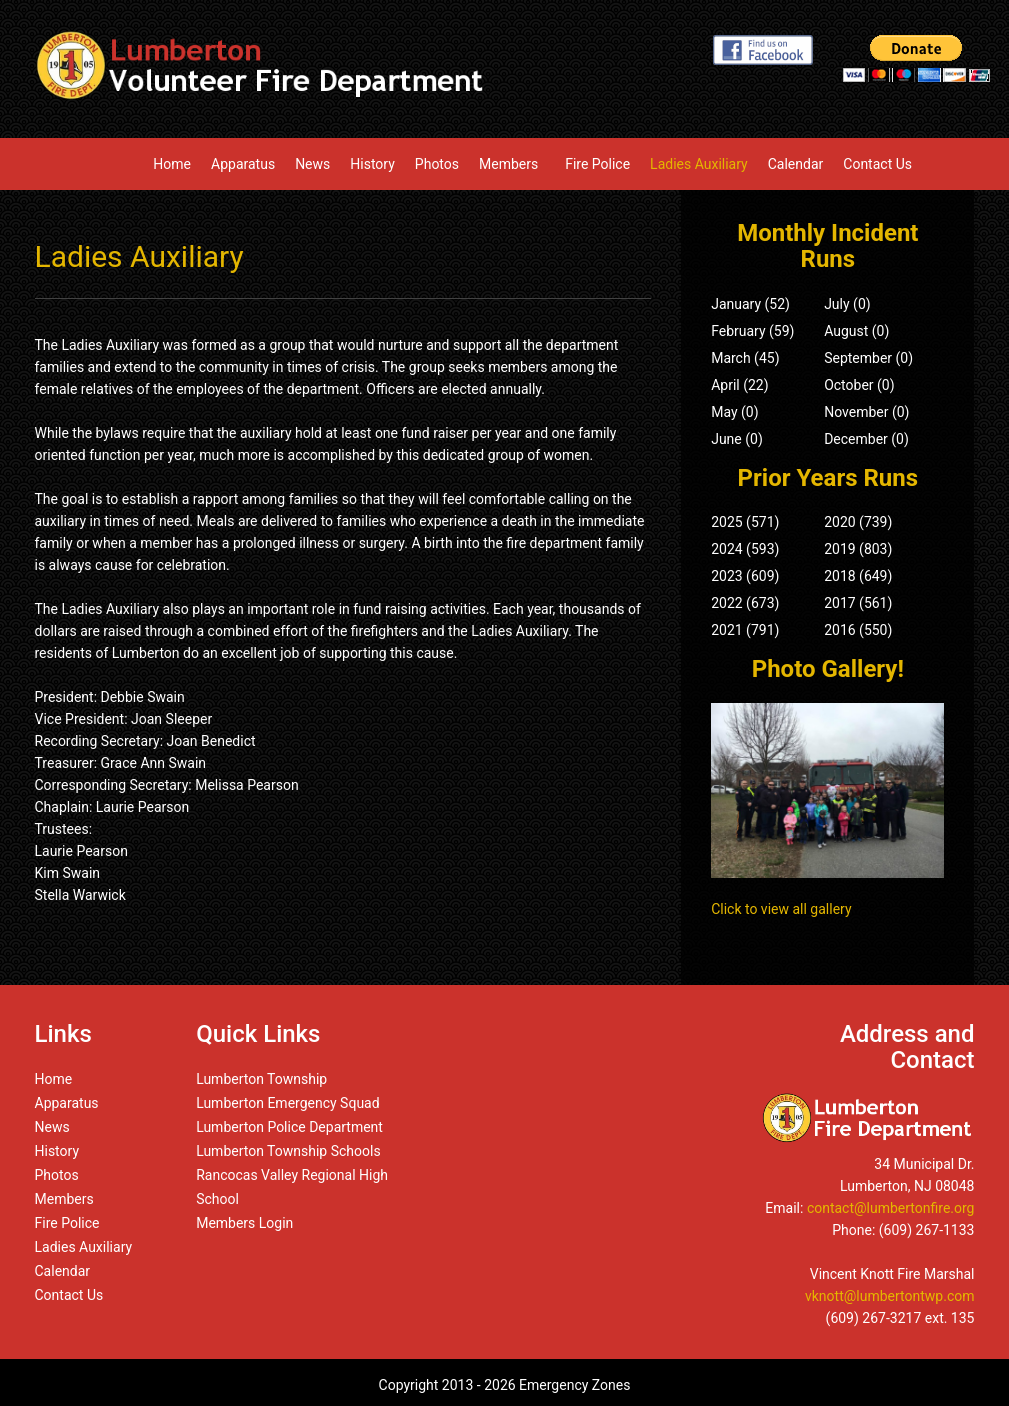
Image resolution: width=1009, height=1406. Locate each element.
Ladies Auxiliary (699, 164)
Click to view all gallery (781, 909)
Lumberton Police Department (289, 1127)
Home (172, 164)
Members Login (244, 1223)
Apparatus (243, 164)
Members (512, 164)
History (372, 164)
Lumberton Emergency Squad (287, 1103)
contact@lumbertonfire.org (891, 1208)
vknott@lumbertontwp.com (890, 1296)
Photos (437, 164)
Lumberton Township (261, 1079)
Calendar (796, 164)
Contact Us (877, 164)
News (312, 164)
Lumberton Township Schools (288, 1151)
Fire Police (597, 164)
